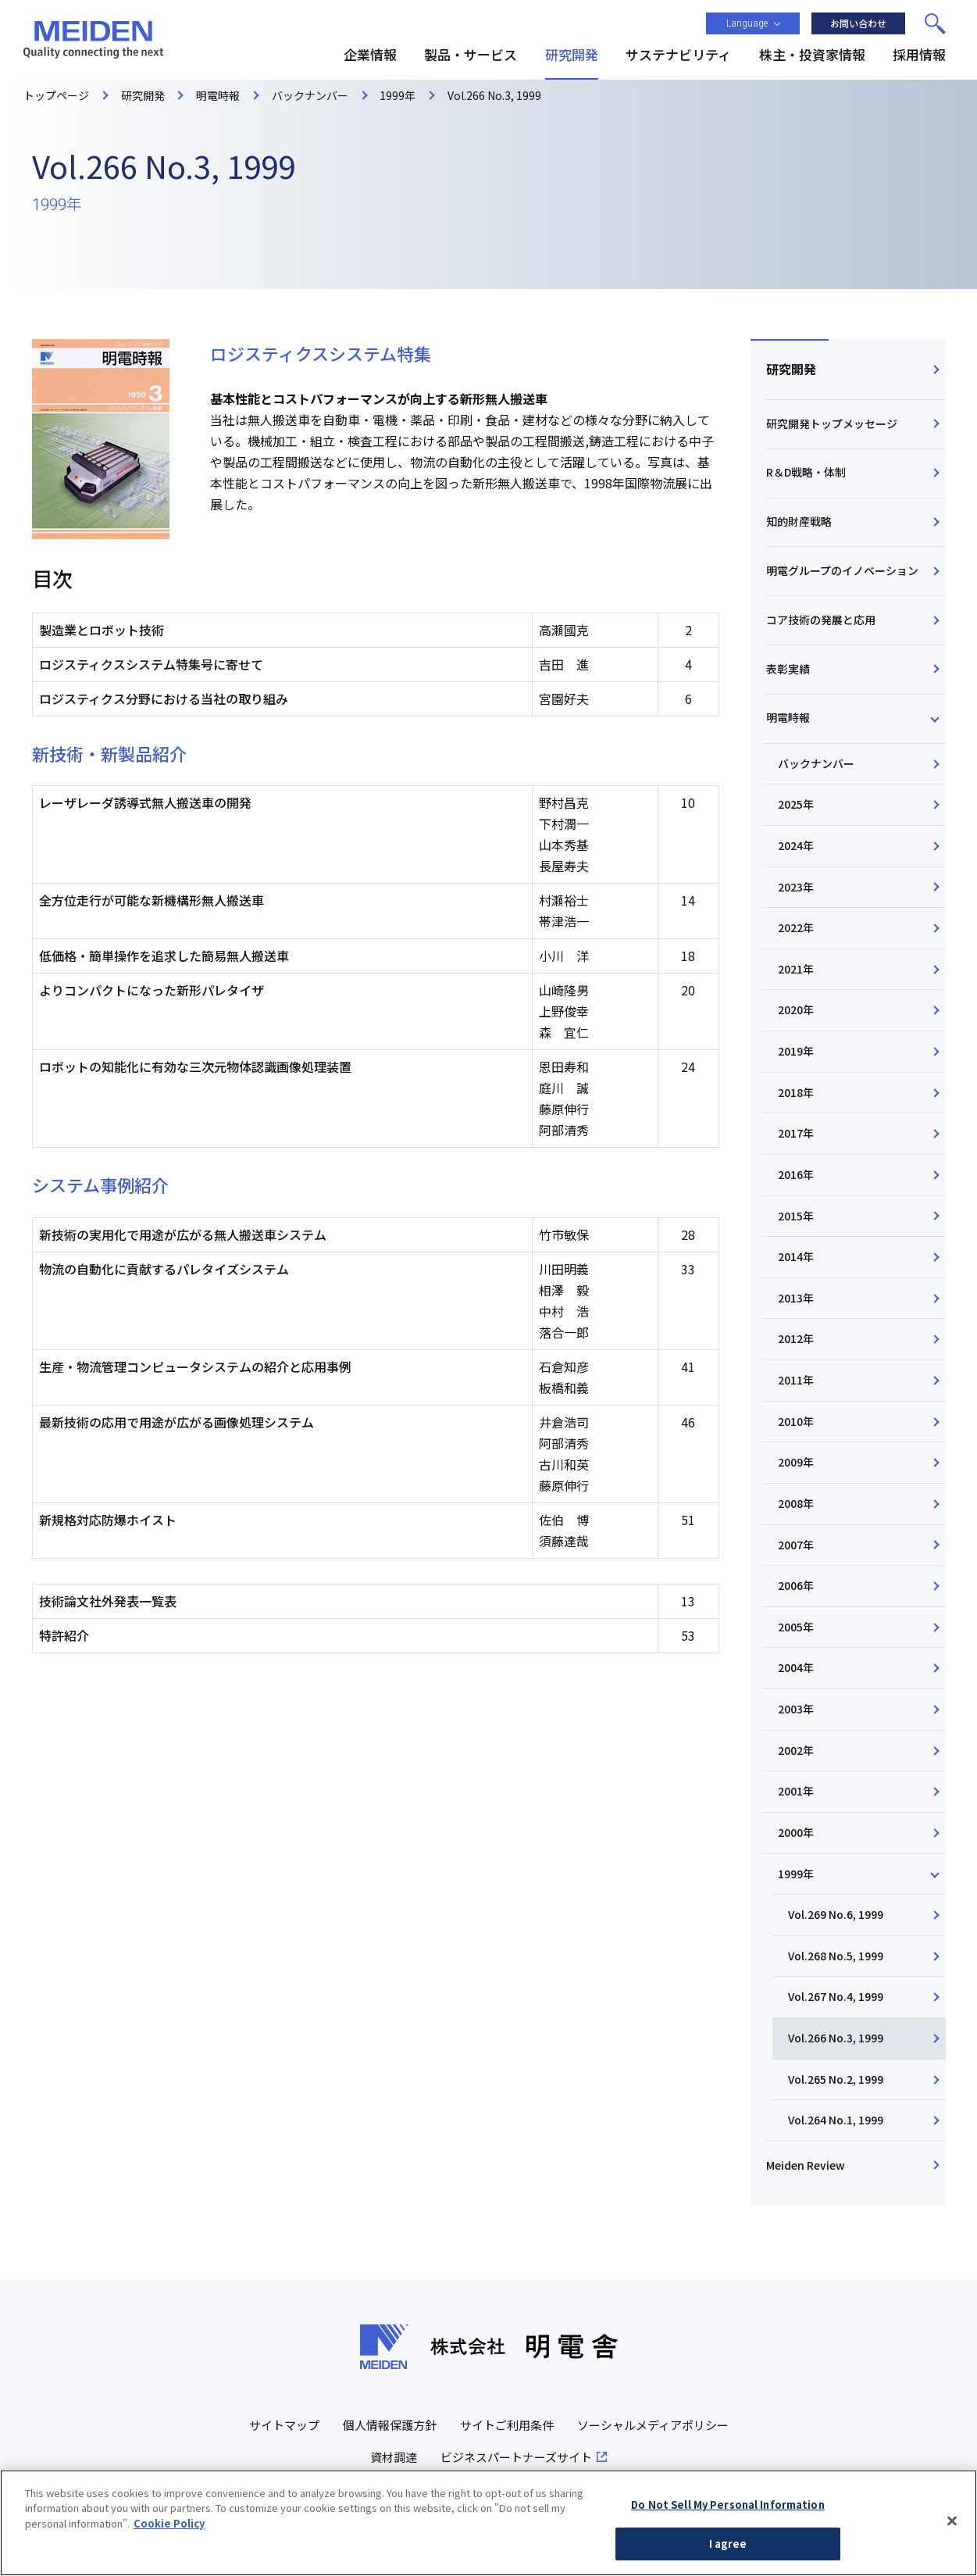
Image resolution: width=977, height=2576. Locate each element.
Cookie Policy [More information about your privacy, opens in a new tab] (169, 2528)
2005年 (796, 1627)
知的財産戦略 (799, 521)
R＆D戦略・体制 (806, 472)
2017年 (796, 1133)
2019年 (796, 1051)
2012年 (796, 1338)
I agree (728, 2549)
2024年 (796, 845)
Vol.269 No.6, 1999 (835, 1914)
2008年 (796, 1503)
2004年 (796, 1667)
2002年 (796, 1750)
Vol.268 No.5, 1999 (835, 1955)
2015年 (796, 1216)
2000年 (796, 1832)
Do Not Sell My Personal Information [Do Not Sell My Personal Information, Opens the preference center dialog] (728, 2510)
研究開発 (791, 368)
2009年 (796, 1462)
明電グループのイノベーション (842, 570)
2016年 (796, 1174)
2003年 (796, 1709)
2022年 (796, 927)
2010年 (796, 1421)
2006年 (796, 1585)
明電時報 (788, 717)
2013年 (796, 1298)
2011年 (796, 1380)
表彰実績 (788, 669)
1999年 (796, 1873)
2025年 (796, 804)
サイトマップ (284, 2425)
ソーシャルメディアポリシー (653, 2425)
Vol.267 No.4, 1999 (835, 1996)
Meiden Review (805, 2165)
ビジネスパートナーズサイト (516, 2457)
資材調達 (393, 2457)
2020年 (796, 1009)
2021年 (796, 969)
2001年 (796, 1791)
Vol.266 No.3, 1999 (835, 2037)
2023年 (796, 887)
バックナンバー (816, 763)
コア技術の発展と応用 (820, 619)
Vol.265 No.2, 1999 (835, 2079)
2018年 (796, 1092)
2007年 (796, 1544)
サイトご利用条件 (507, 2425)
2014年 (796, 1256)
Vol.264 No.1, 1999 (835, 2120)
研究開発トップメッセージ (831, 423)
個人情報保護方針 (390, 2425)
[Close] (952, 2527)
